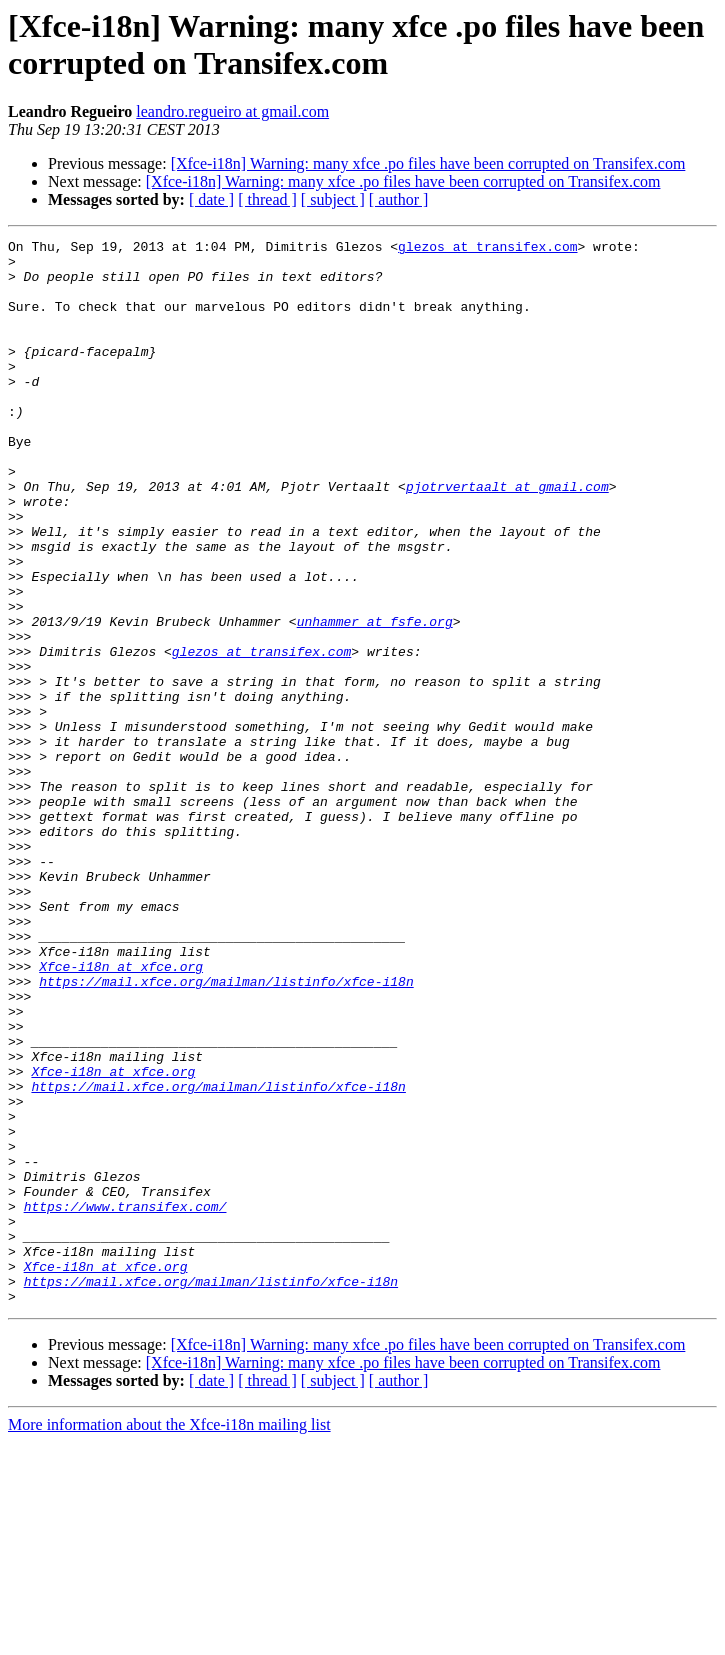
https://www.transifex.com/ (125, 1401)
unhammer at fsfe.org (375, 699)
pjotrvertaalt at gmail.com (507, 537)
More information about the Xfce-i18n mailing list (169, 1637)
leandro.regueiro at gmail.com (232, 111)
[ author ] (399, 199)
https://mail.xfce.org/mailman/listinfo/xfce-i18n (226, 1131)
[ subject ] (333, 199)
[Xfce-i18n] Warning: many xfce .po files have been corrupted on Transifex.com (428, 163)
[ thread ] (267, 199)
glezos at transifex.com (487, 249)
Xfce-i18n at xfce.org (121, 1113)
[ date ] (211, 199)
